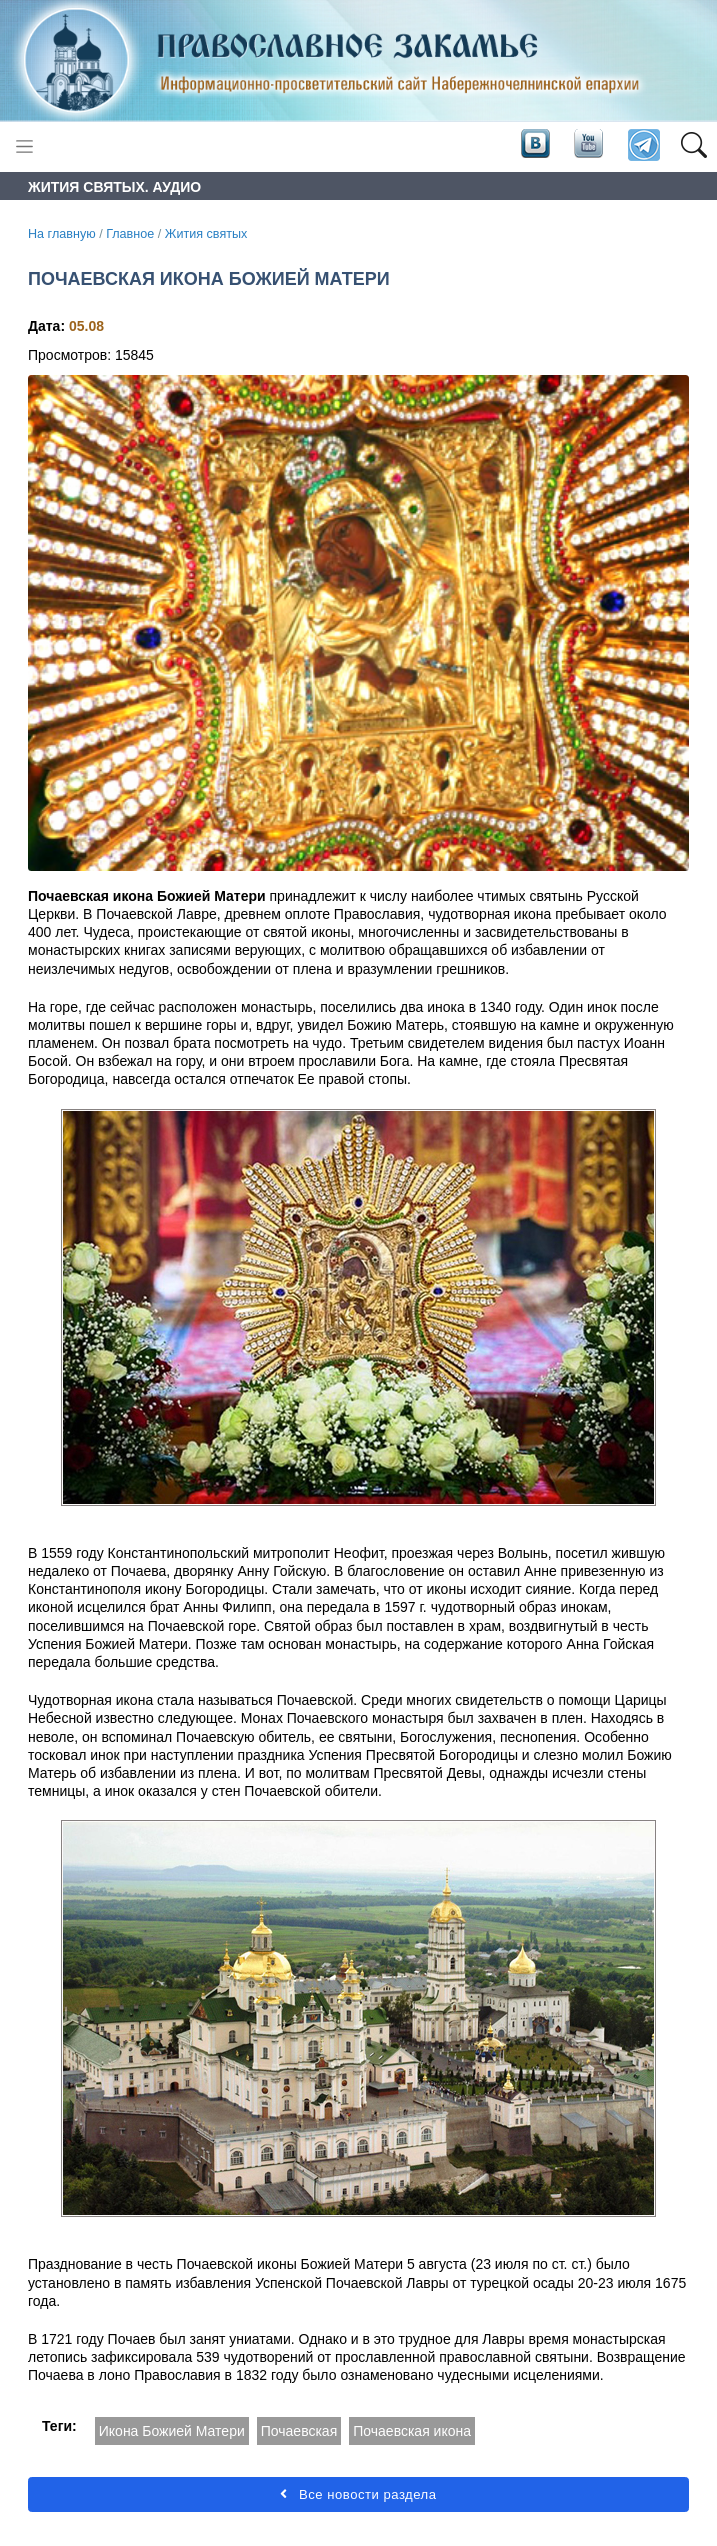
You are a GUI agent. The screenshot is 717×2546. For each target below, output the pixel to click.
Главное (130, 234)
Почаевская (299, 2431)
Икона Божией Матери (172, 2431)
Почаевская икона (412, 2431)
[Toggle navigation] (24, 146)
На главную (62, 234)
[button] (693, 146)
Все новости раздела (358, 2494)
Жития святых (206, 234)
